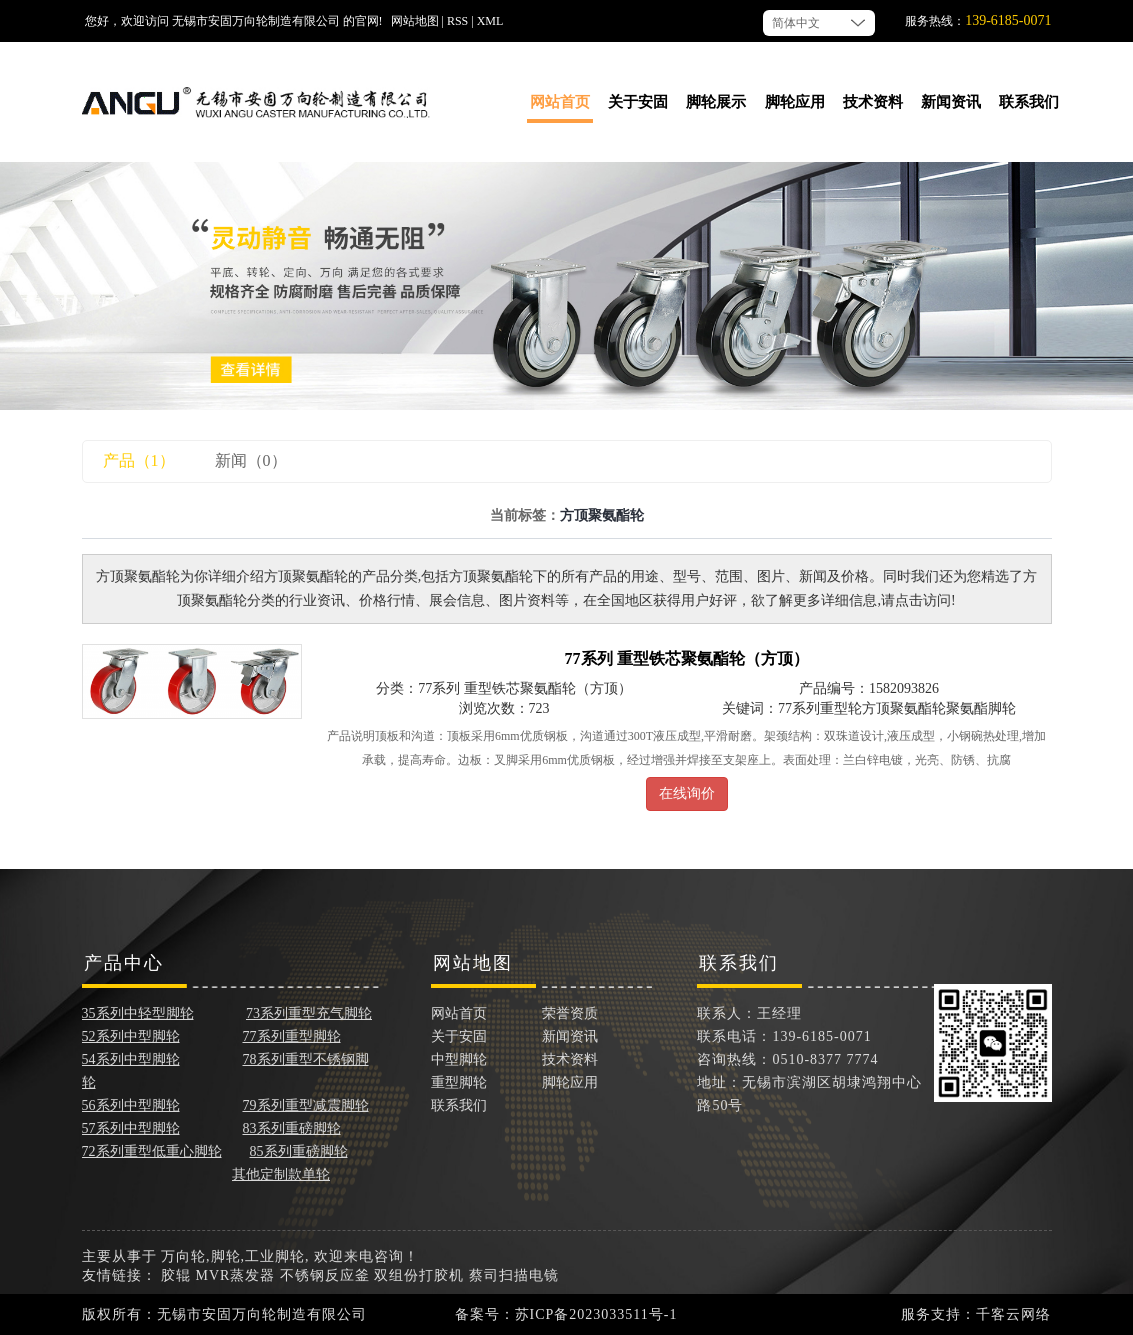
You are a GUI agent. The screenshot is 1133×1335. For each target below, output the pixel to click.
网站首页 (560, 102)
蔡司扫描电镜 (514, 1275)
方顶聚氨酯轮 (904, 708)
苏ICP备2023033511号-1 (596, 1314)
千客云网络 (1013, 1314)
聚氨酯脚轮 (981, 708)
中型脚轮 (459, 1059)
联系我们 (1029, 102)
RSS (457, 21)
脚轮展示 (716, 102)
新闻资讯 (951, 102)
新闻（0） (251, 460)
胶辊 (176, 1275)
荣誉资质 (570, 1013)
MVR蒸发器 (236, 1275)
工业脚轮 (275, 1256)
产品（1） (139, 460)
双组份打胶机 (419, 1275)
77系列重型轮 (820, 708)
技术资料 (873, 102)
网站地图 (415, 21)
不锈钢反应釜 (325, 1275)
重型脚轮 (459, 1082)
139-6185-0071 (1008, 20)
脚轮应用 (795, 102)
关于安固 (638, 102)
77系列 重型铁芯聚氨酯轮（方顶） (687, 658)
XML (490, 21)
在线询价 (687, 793)
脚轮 (226, 1256)
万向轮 (183, 1256)
